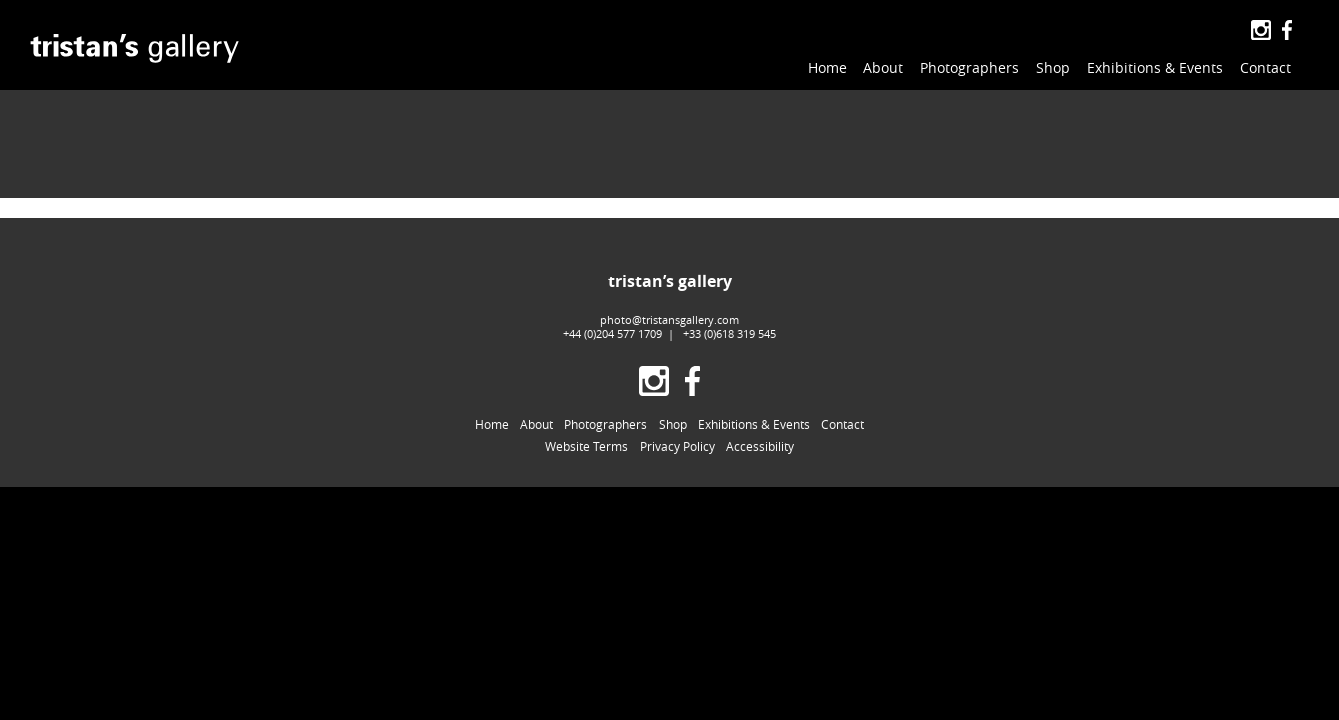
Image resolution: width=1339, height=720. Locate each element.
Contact (1265, 67)
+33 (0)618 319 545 (729, 303)
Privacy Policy (677, 417)
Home (827, 67)
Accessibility (760, 417)
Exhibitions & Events (1155, 67)
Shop (1053, 67)
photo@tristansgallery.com (669, 289)
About (883, 67)
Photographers (969, 67)
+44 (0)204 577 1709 (612, 303)
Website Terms (586, 417)
